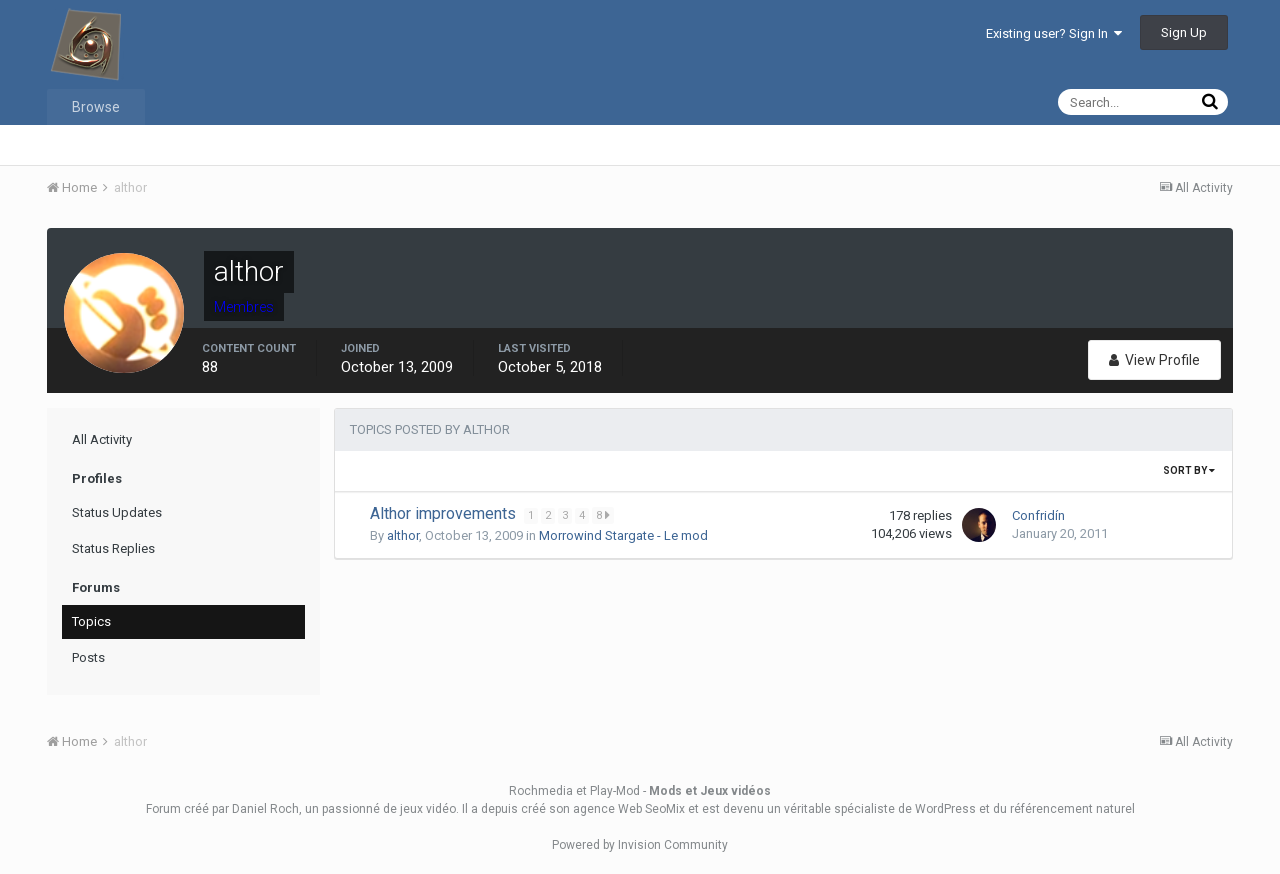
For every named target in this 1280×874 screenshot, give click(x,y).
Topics (91, 621)
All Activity (102, 439)
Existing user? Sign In (1054, 33)
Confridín (1038, 515)
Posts (88, 657)
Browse (96, 107)
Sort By (1189, 470)
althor (403, 535)
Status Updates (117, 512)
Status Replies (113, 548)
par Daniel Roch (255, 809)
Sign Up (1184, 32)
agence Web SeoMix (629, 809)
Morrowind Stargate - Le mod (623, 535)
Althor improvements (445, 513)
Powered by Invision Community (640, 845)
